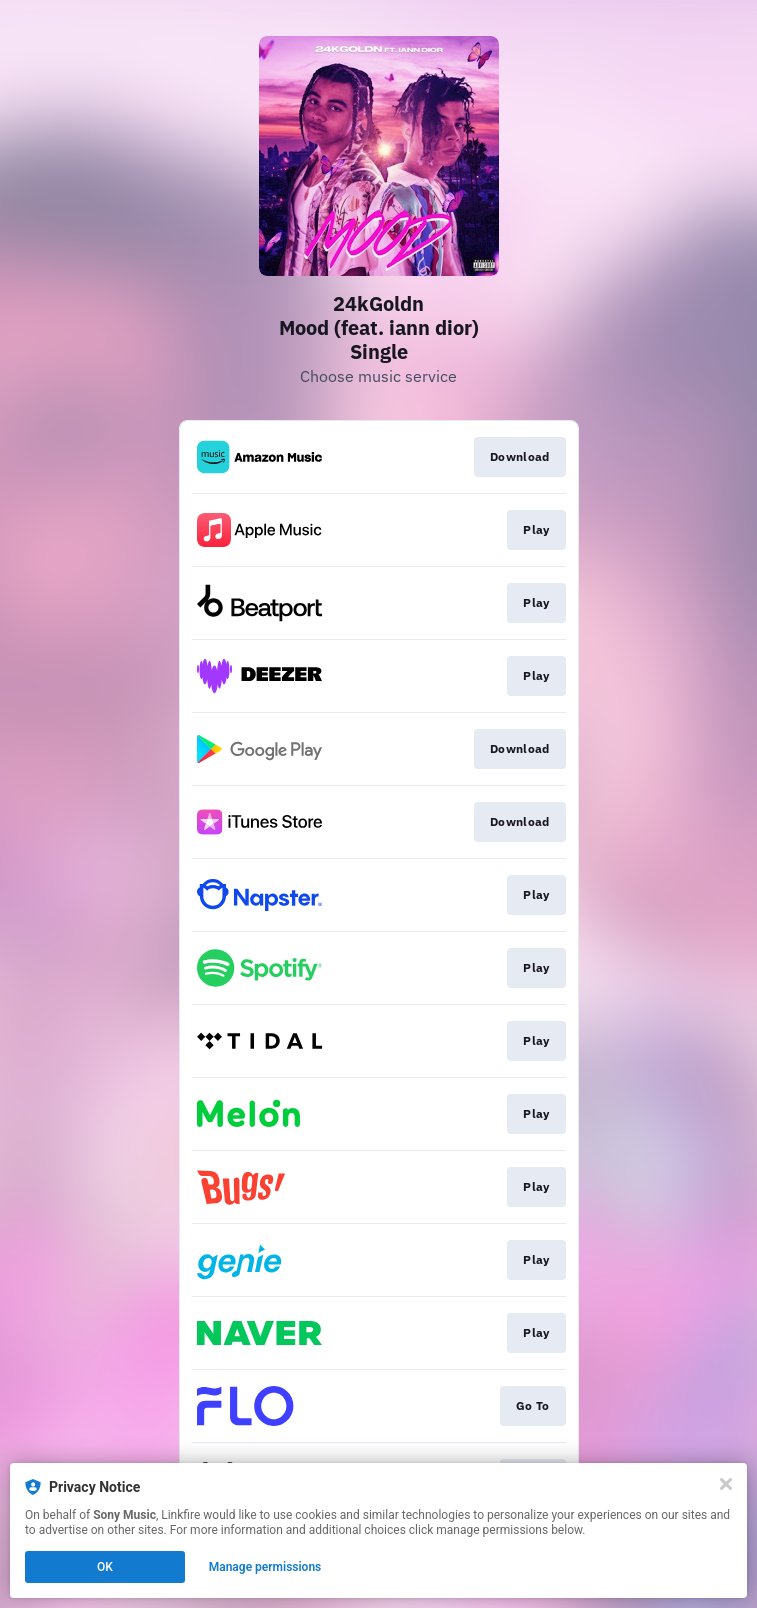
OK (105, 1567)
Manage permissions (265, 1567)
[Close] (726, 1484)
